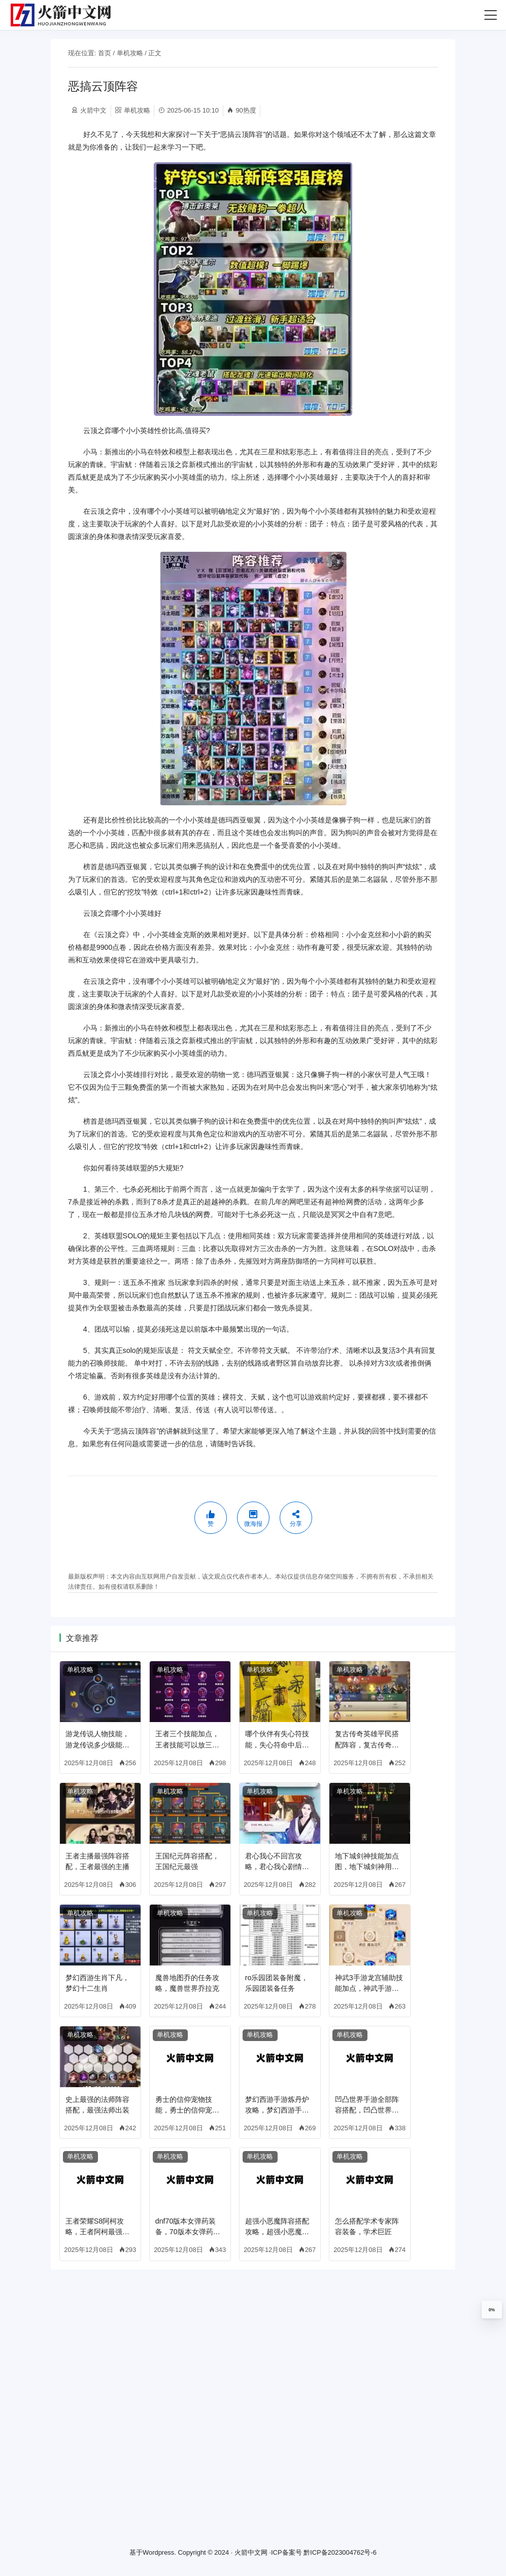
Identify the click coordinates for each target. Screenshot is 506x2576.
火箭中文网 (250, 2553)
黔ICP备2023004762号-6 (340, 2553)
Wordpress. (159, 2553)
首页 (104, 53)
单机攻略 (130, 53)
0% (492, 2309)
